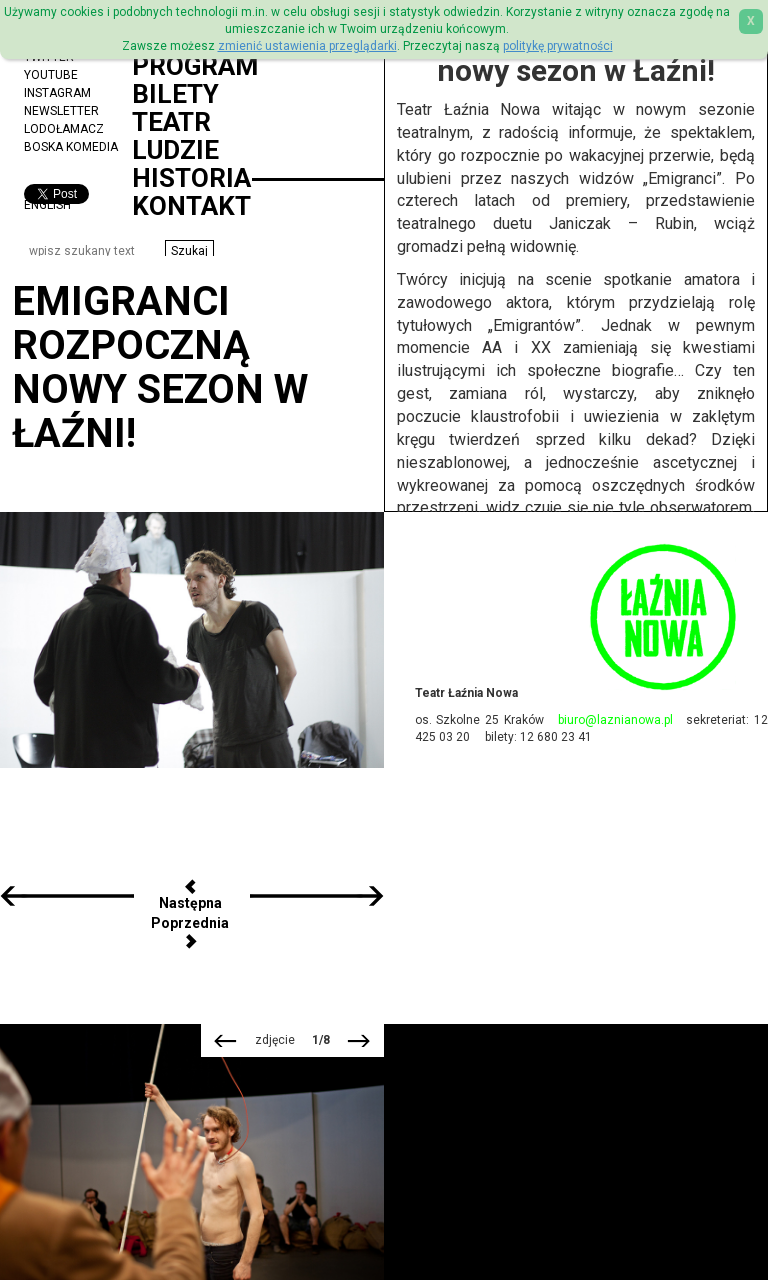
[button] (189, 251)
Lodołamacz (64, 129)
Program (195, 66)
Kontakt (191, 206)
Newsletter (61, 111)
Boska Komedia (71, 147)
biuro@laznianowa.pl (615, 720)
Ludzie (175, 150)
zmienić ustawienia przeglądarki (307, 46)
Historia (191, 178)
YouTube (51, 75)
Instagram (57, 93)
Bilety (175, 94)
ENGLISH (47, 205)
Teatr (171, 122)
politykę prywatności (558, 46)
